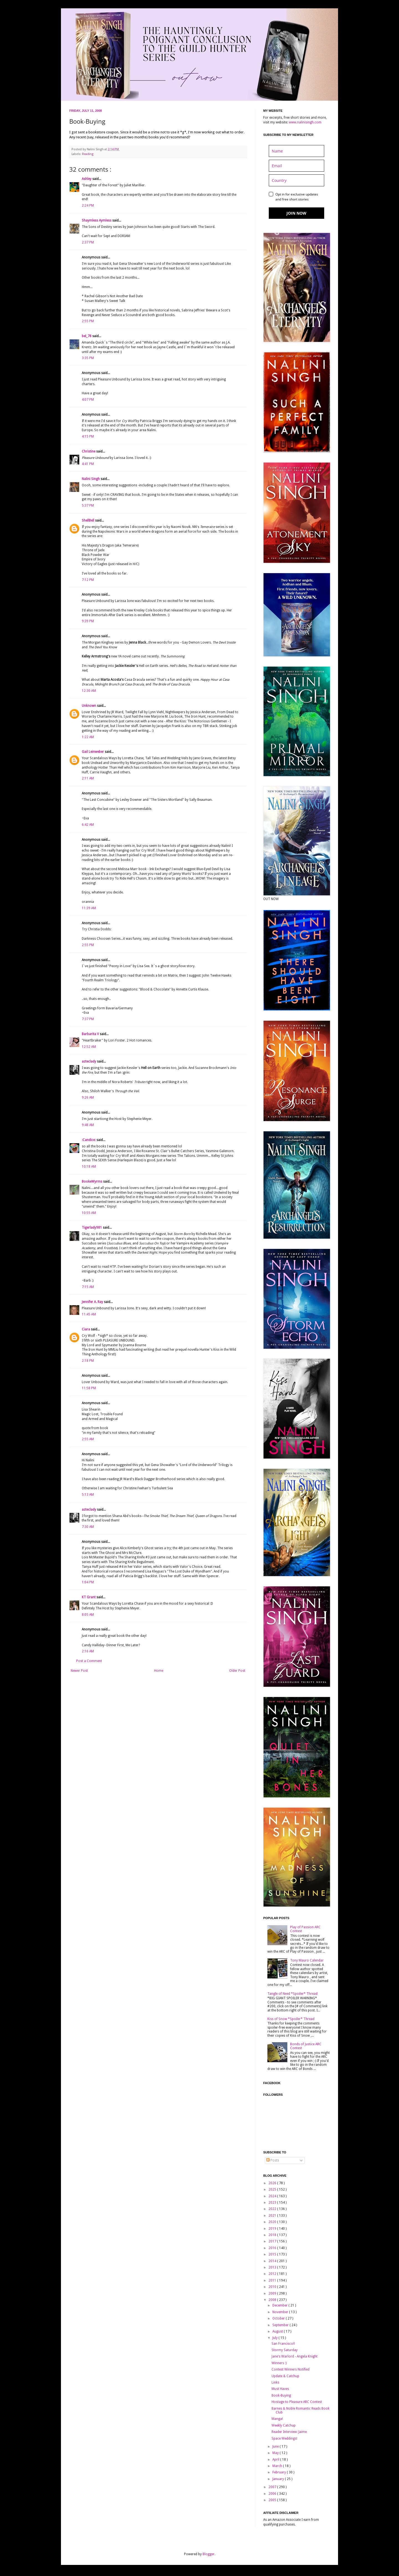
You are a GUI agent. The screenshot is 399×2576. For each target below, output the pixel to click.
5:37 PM (88, 505)
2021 (272, 2215)
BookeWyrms (92, 1181)
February (279, 2472)
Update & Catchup (285, 2376)
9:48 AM (88, 1125)
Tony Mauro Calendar (307, 1960)
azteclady (89, 1061)
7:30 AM (88, 1527)
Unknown (89, 706)
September (281, 2325)
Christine (89, 451)
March (277, 2466)
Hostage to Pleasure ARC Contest (297, 2402)
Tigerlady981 (92, 1227)
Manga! (277, 2419)
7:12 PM (88, 580)
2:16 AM (88, 1651)
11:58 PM (89, 1388)
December (280, 2305)
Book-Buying (281, 2395)
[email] (296, 166)
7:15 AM (88, 1287)
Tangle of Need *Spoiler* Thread (292, 1994)
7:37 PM (88, 1019)
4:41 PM (88, 464)
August (278, 2331)
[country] (296, 180)
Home (158, 1671)
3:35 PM (88, 358)
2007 (272, 2487)
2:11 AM (88, 778)
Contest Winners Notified (291, 2369)
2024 (272, 2196)
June (276, 2446)
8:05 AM (88, 1615)
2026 (272, 2183)
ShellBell (88, 520)
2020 (272, 2222)
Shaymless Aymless (97, 220)
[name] (296, 151)
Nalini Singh (91, 479)
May (276, 2453)
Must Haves (280, 2389)
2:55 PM (88, 321)
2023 (272, 2202)
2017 (272, 2241)
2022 (272, 2209)
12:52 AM (89, 1047)
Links (275, 2382)
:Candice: (89, 1140)
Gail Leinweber (93, 752)
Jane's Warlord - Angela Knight (295, 2356)
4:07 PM (88, 400)
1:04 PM (88, 1582)
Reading (87, 154)
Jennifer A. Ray (93, 1302)
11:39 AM (89, 908)
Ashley (87, 179)
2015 (272, 2254)
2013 (272, 2267)
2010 (272, 2287)
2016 (272, 2248)
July (275, 2338)
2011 (272, 2280)
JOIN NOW (296, 213)
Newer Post (79, 1671)
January (278, 2479)
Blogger (208, 2554)
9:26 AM (88, 1097)
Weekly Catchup (284, 2425)
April (276, 2459)
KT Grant (89, 1597)
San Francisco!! (283, 2344)
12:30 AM (89, 691)
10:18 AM (89, 1166)
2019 (272, 2228)
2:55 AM (88, 1439)
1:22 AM (88, 737)
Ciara (86, 1329)
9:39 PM (88, 621)
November (280, 2312)
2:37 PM (88, 242)
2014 (272, 2261)
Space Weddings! (284, 2438)
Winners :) (279, 2363)
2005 (272, 2500)
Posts (272, 2160)
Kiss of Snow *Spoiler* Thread (290, 2019)
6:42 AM (88, 825)
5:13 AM (88, 1495)
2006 (272, 2494)
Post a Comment (89, 1661)
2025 (272, 2189)
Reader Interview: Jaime (289, 2432)
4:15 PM (88, 436)
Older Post (237, 1671)
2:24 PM (88, 205)
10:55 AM (89, 1213)
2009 (272, 2293)
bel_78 (87, 336)
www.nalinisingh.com (305, 122)
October (279, 2318)
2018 (272, 2235)
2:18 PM (88, 1361)
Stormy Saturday (285, 2350)
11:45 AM (89, 1314)
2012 (272, 2274)
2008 (272, 2300)
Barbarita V (91, 1034)
